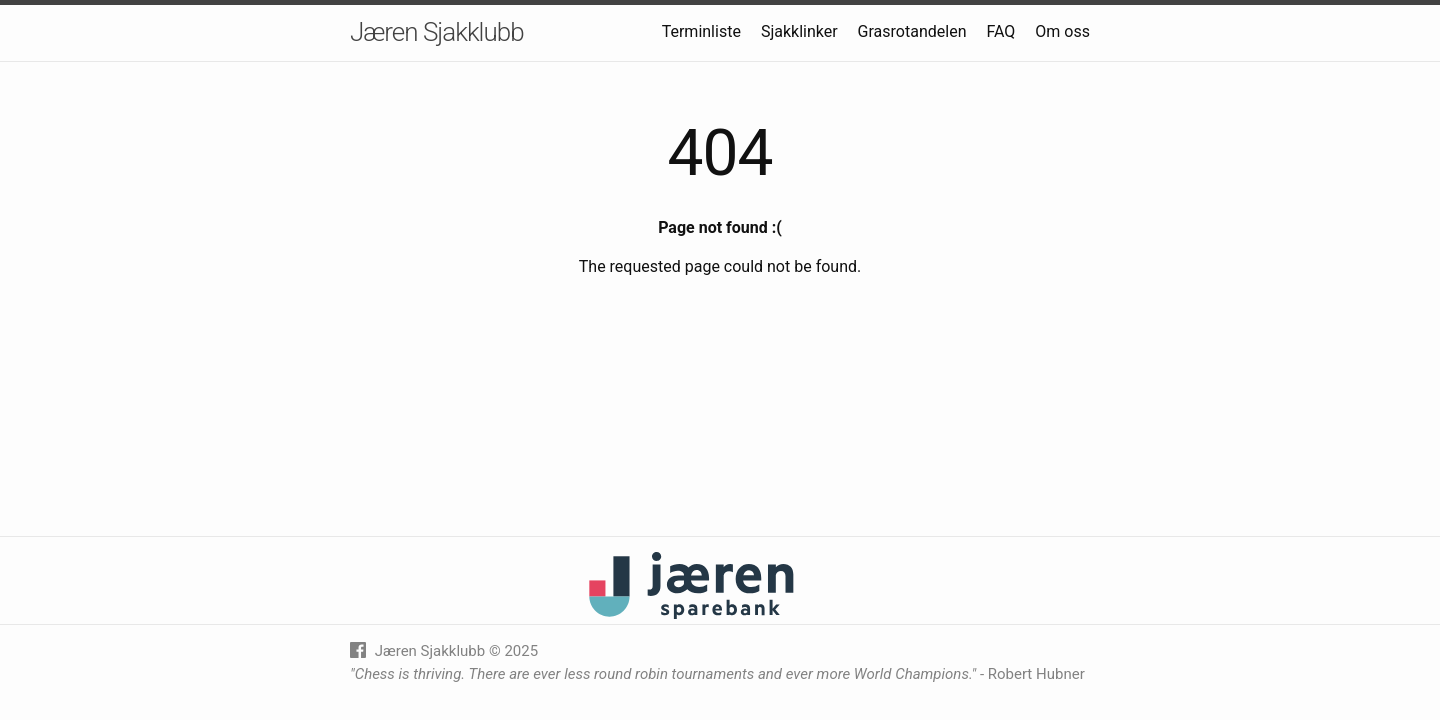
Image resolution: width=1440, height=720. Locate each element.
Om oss (1062, 31)
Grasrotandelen (912, 31)
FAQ (1000, 31)
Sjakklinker (799, 31)
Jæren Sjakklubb (437, 32)
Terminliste (701, 31)
